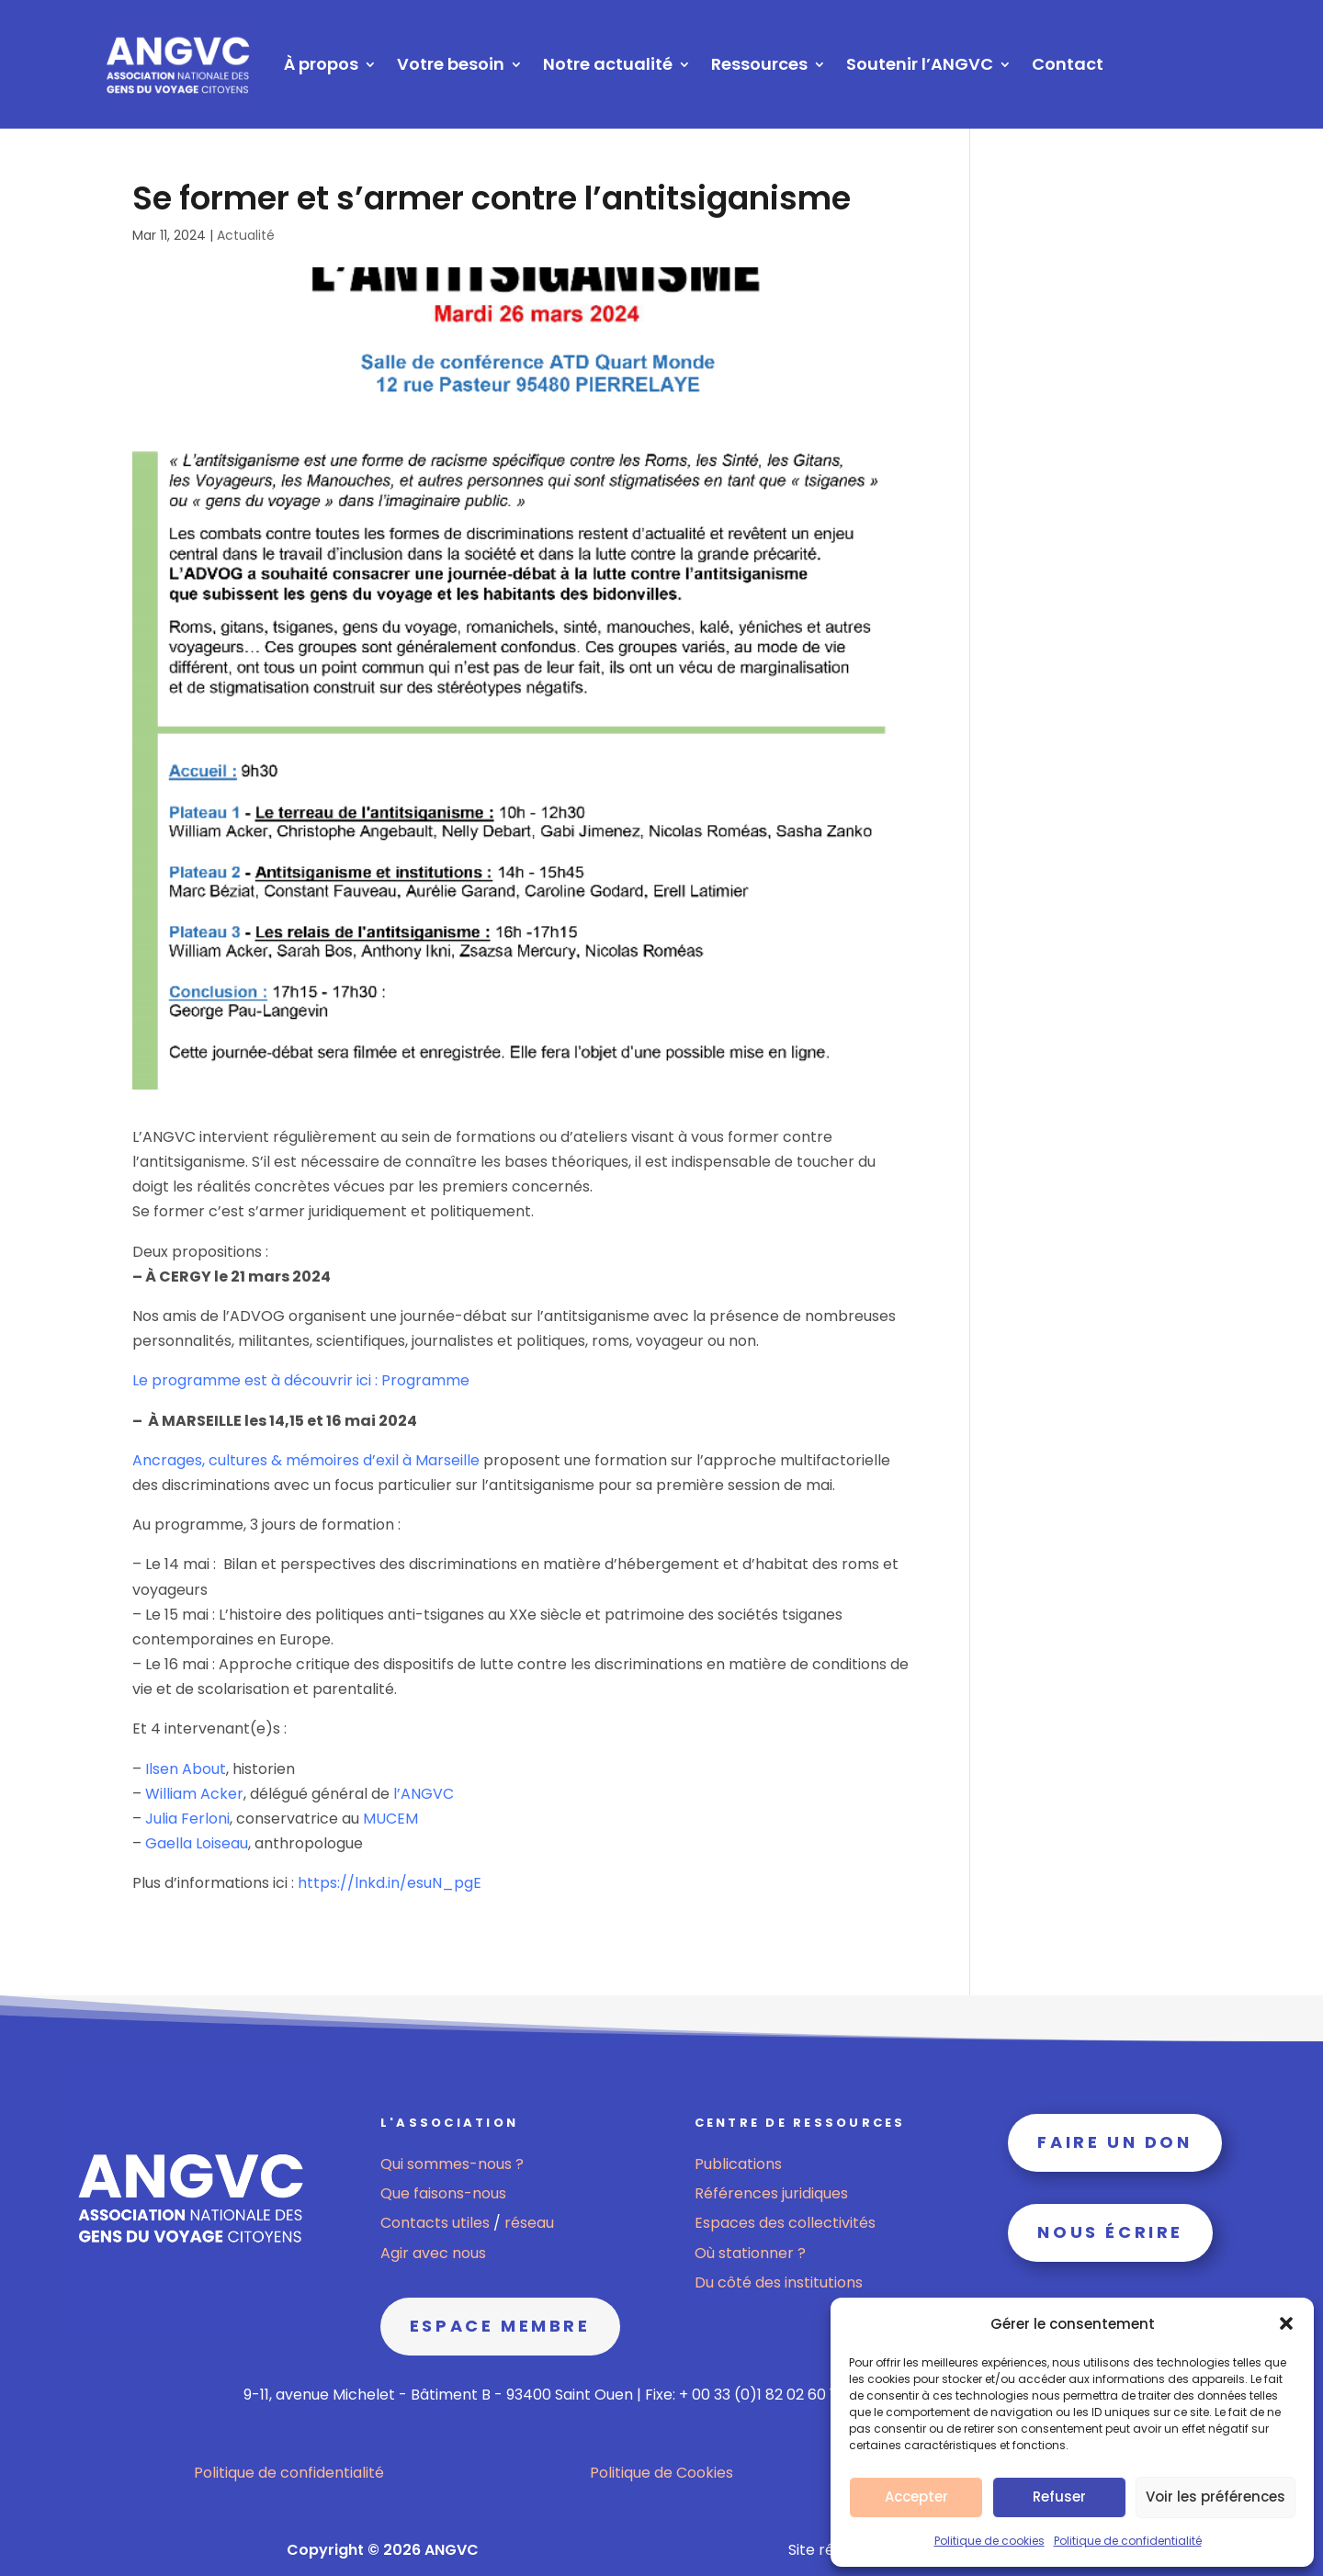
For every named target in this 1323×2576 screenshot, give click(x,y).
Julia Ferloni (187, 1818)
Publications (738, 2164)
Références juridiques (771, 2193)
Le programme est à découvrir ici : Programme (300, 1380)
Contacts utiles (436, 2222)
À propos (321, 63)
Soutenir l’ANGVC (919, 63)
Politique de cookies (989, 2540)
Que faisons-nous (443, 2193)
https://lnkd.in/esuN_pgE (389, 1882)
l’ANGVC (423, 1793)
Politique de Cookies (661, 2472)
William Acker (194, 1793)
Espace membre (500, 2325)
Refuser (1059, 2496)
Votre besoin (450, 63)
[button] (1286, 2323)
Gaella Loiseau (196, 1843)
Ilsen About (185, 1768)
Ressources (759, 63)
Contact (1067, 63)
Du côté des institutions (779, 2282)
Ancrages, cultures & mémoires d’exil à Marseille (306, 1460)
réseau (529, 2222)
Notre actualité (608, 63)
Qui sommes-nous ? (452, 2164)
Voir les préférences (1215, 2496)
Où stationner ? (750, 2253)
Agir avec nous (433, 2253)
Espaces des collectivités (785, 2222)
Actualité (246, 235)
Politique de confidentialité (1128, 2540)
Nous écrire (1110, 2231)
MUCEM (390, 1818)
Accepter (916, 2496)
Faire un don (1114, 2141)
